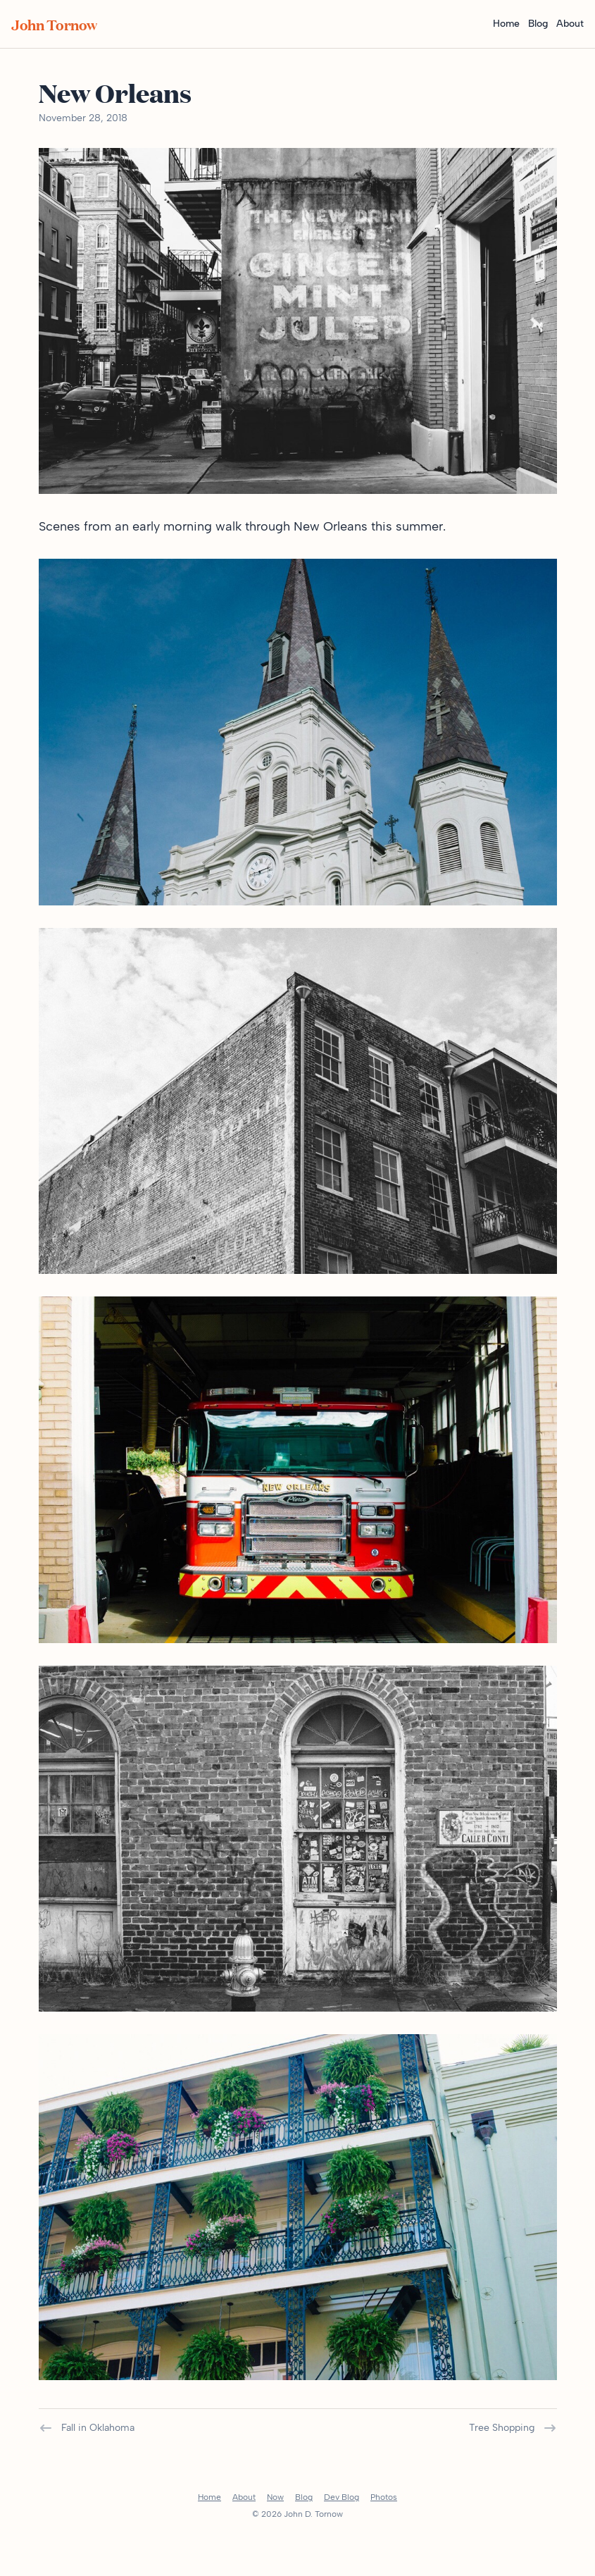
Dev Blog (341, 2497)
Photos (383, 2497)
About (570, 24)
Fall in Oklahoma (86, 2428)
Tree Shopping (513, 2428)
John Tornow (54, 24)
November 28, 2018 (83, 118)
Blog (538, 24)
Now (275, 2497)
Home (506, 24)
